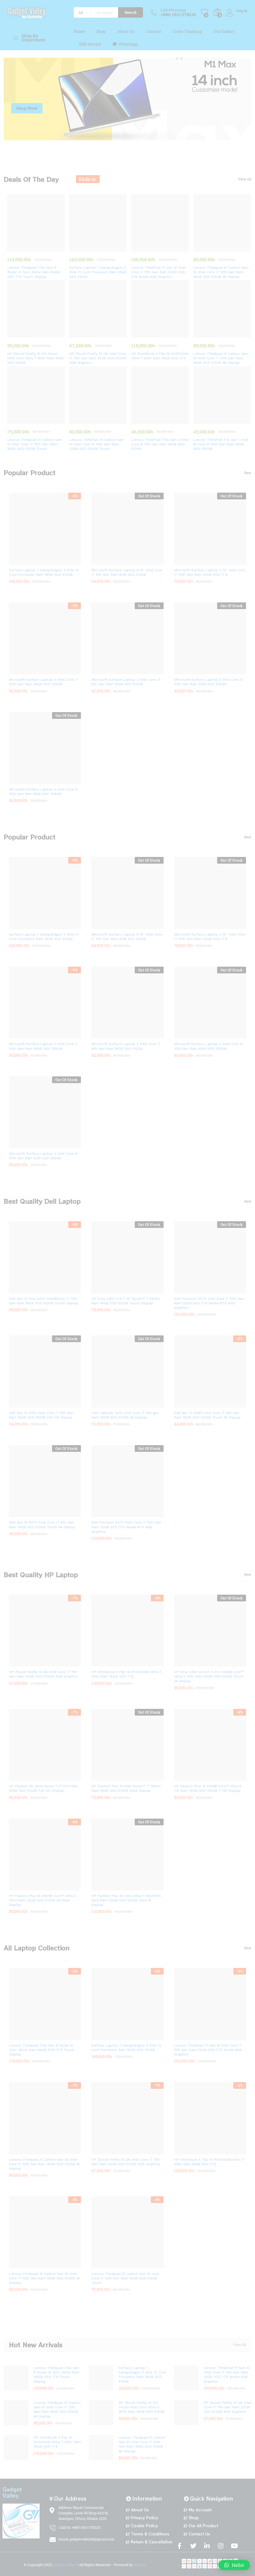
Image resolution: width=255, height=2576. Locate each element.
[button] (234, 2565)
